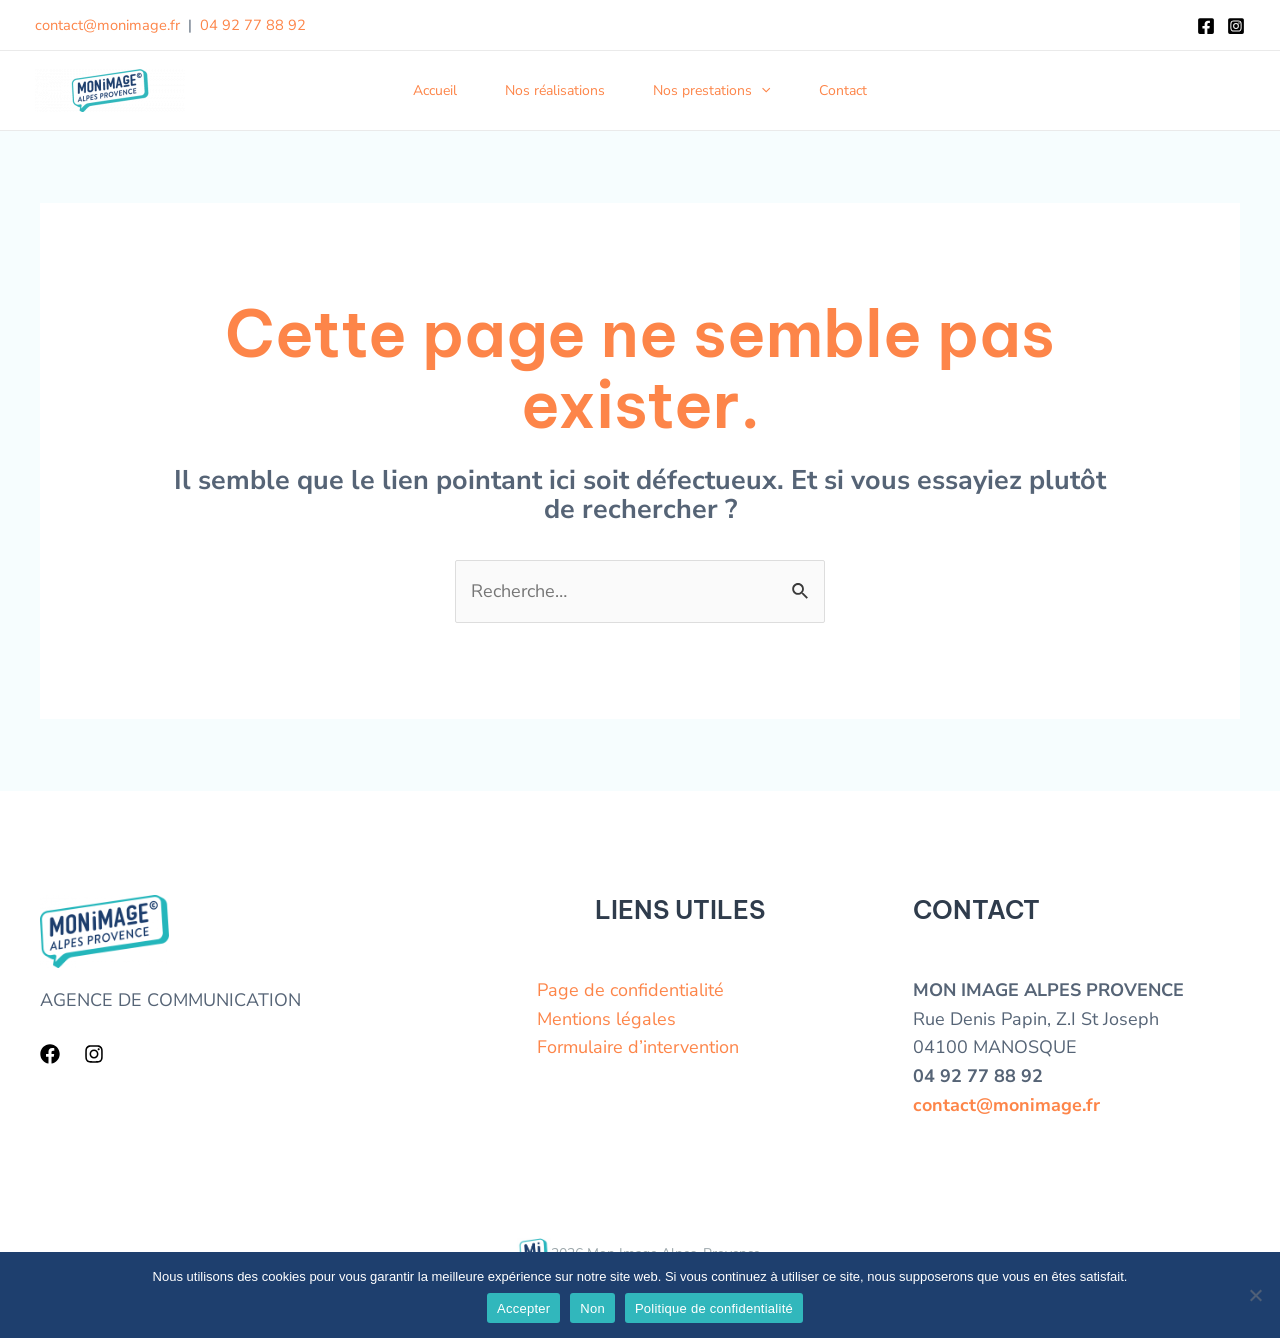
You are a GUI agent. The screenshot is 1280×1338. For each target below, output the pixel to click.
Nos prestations (711, 91)
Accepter (523, 1308)
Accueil (435, 90)
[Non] (1255, 1295)
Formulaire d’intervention (638, 1047)
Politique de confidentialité (714, 1308)
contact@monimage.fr (107, 25)
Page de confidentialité (630, 990)
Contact (843, 90)
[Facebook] (1206, 26)
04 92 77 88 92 (253, 25)
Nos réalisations (555, 90)
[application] (761, 91)
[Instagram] (1236, 26)
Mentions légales (606, 1019)
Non (592, 1308)
